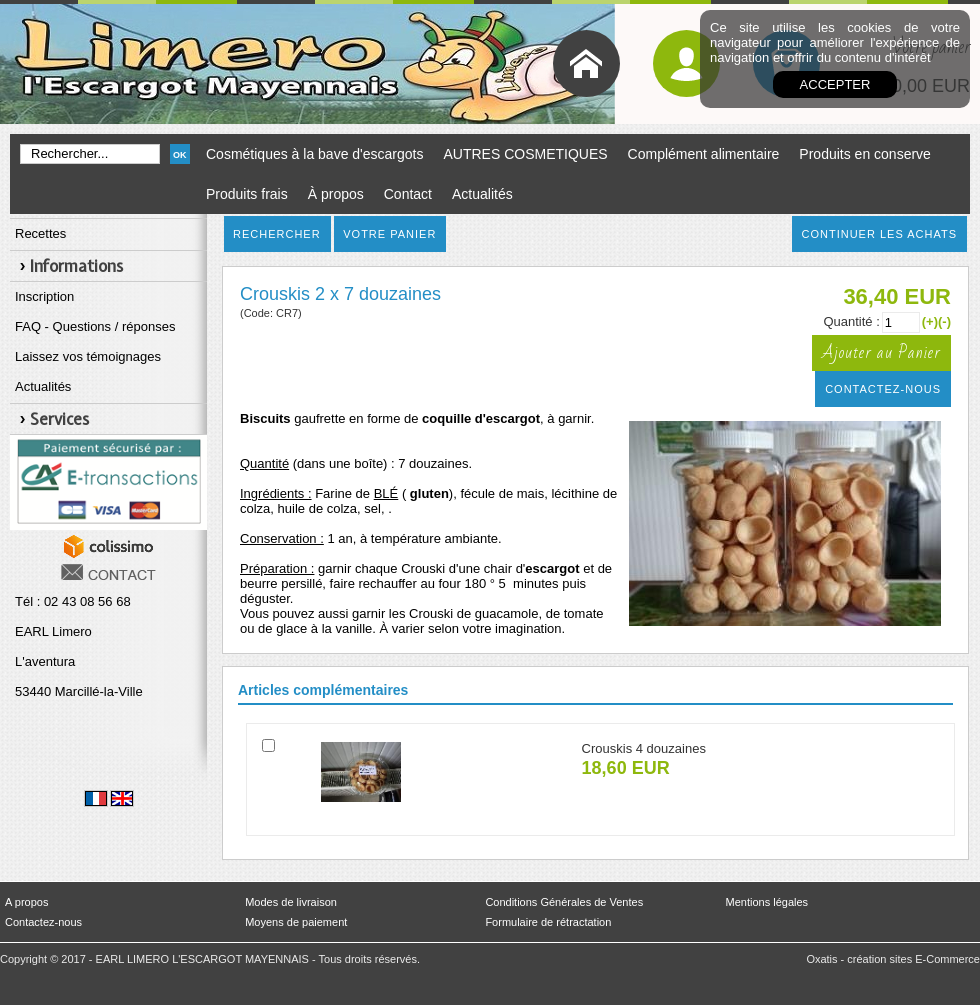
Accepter (835, 84)
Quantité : (851, 321)
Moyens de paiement (296, 922)
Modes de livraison (291, 902)
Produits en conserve (865, 154)
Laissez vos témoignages (88, 356)
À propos (336, 194)
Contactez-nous (43, 922)
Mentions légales (767, 902)
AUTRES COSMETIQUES (525, 154)
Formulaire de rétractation (548, 922)
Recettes (40, 233)
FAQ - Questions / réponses (95, 326)
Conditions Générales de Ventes (564, 902)
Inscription (44, 296)
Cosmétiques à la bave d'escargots (314, 154)
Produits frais (247, 194)
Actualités (482, 194)
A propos (26, 902)
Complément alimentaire (704, 154)
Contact (408, 194)
